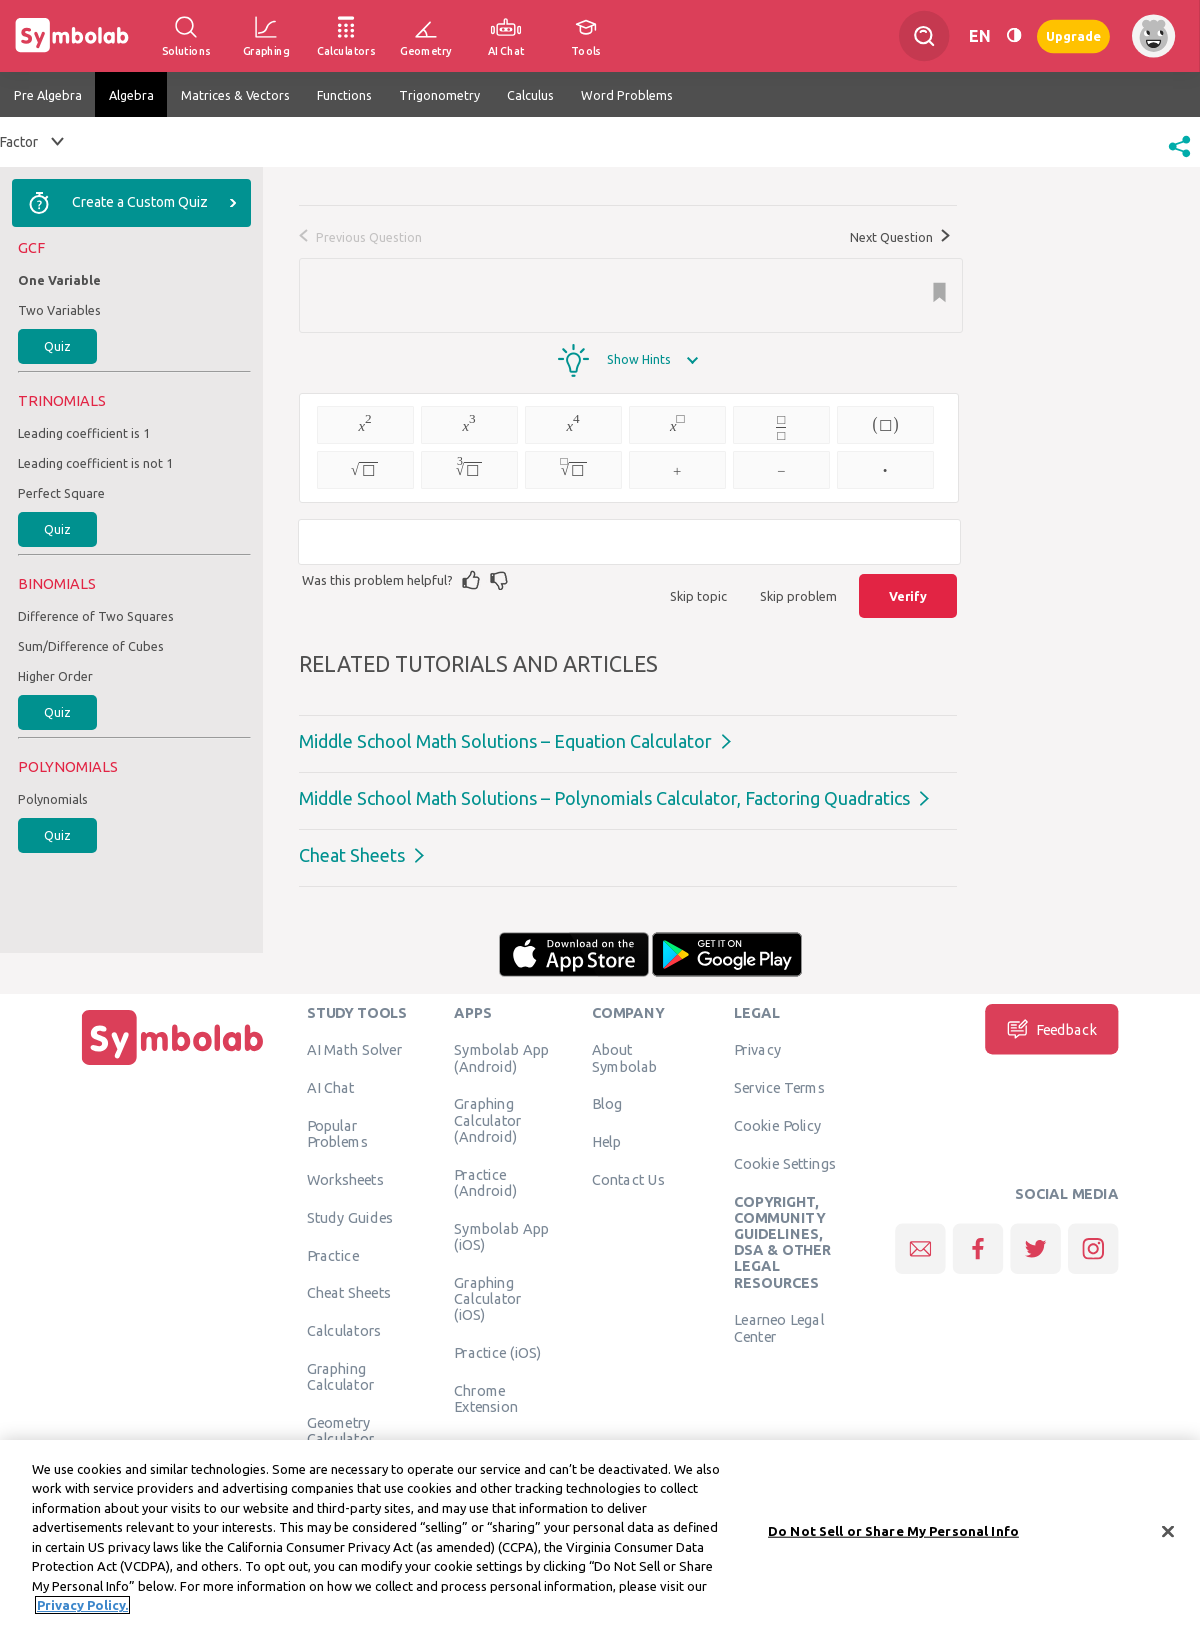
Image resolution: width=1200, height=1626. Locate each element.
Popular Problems (337, 1133)
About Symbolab (624, 1058)
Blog (607, 1104)
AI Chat (331, 1088)
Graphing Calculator (341, 1376)
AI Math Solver (354, 1050)
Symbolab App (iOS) (501, 1236)
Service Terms (779, 1088)
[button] (1179, 159)
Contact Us (628, 1179)
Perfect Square (61, 493)
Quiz (57, 346)
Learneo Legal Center (779, 1328)
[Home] (173, 1065)
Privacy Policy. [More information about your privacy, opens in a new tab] (82, 1608)
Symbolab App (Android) (501, 1058)
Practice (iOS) (497, 1352)
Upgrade (1073, 35)
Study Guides (350, 1217)
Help (606, 1142)
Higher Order (55, 676)
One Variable (59, 280)
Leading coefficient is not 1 (95, 463)
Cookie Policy (777, 1125)
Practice (333, 1255)
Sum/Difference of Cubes (91, 646)
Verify (908, 596)
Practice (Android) (485, 1182)
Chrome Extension (486, 1398)
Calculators (344, 1331)
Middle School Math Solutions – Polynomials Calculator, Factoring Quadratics (604, 798)
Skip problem (798, 596)
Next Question (900, 237)
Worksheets (345, 1179)
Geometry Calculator (341, 1430)
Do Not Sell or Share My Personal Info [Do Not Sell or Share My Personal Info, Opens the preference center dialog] (893, 1534)
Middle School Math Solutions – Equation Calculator (505, 741)
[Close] (1168, 1534)
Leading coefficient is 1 (84, 433)
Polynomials (53, 799)
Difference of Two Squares (96, 616)
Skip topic (698, 596)
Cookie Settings (785, 1163)
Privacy (757, 1050)
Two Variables (59, 310)
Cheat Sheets (352, 855)
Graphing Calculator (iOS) (488, 1298)
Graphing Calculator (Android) (488, 1120)
